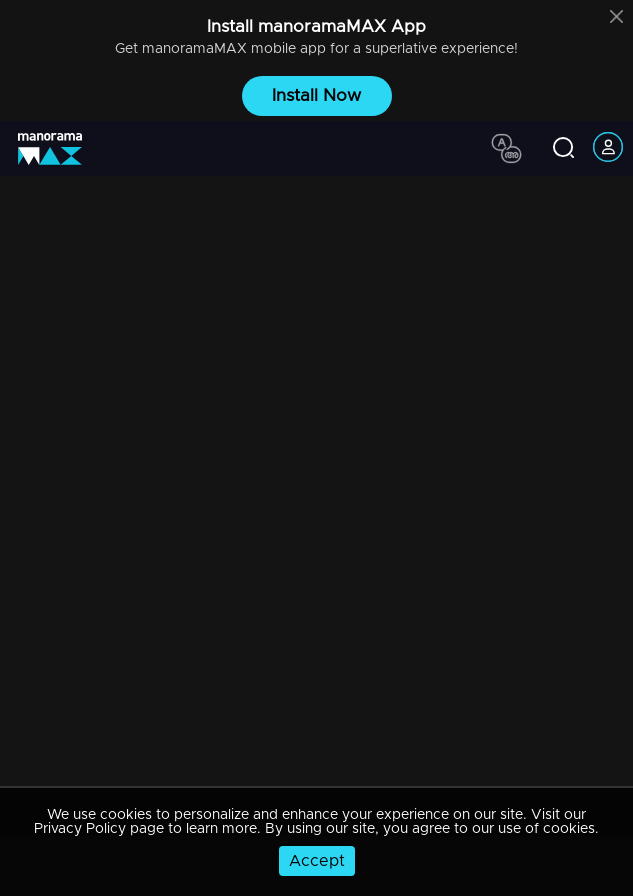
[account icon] (608, 148)
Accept (317, 861)
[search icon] (563, 149)
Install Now (316, 95)
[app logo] (57, 149)
